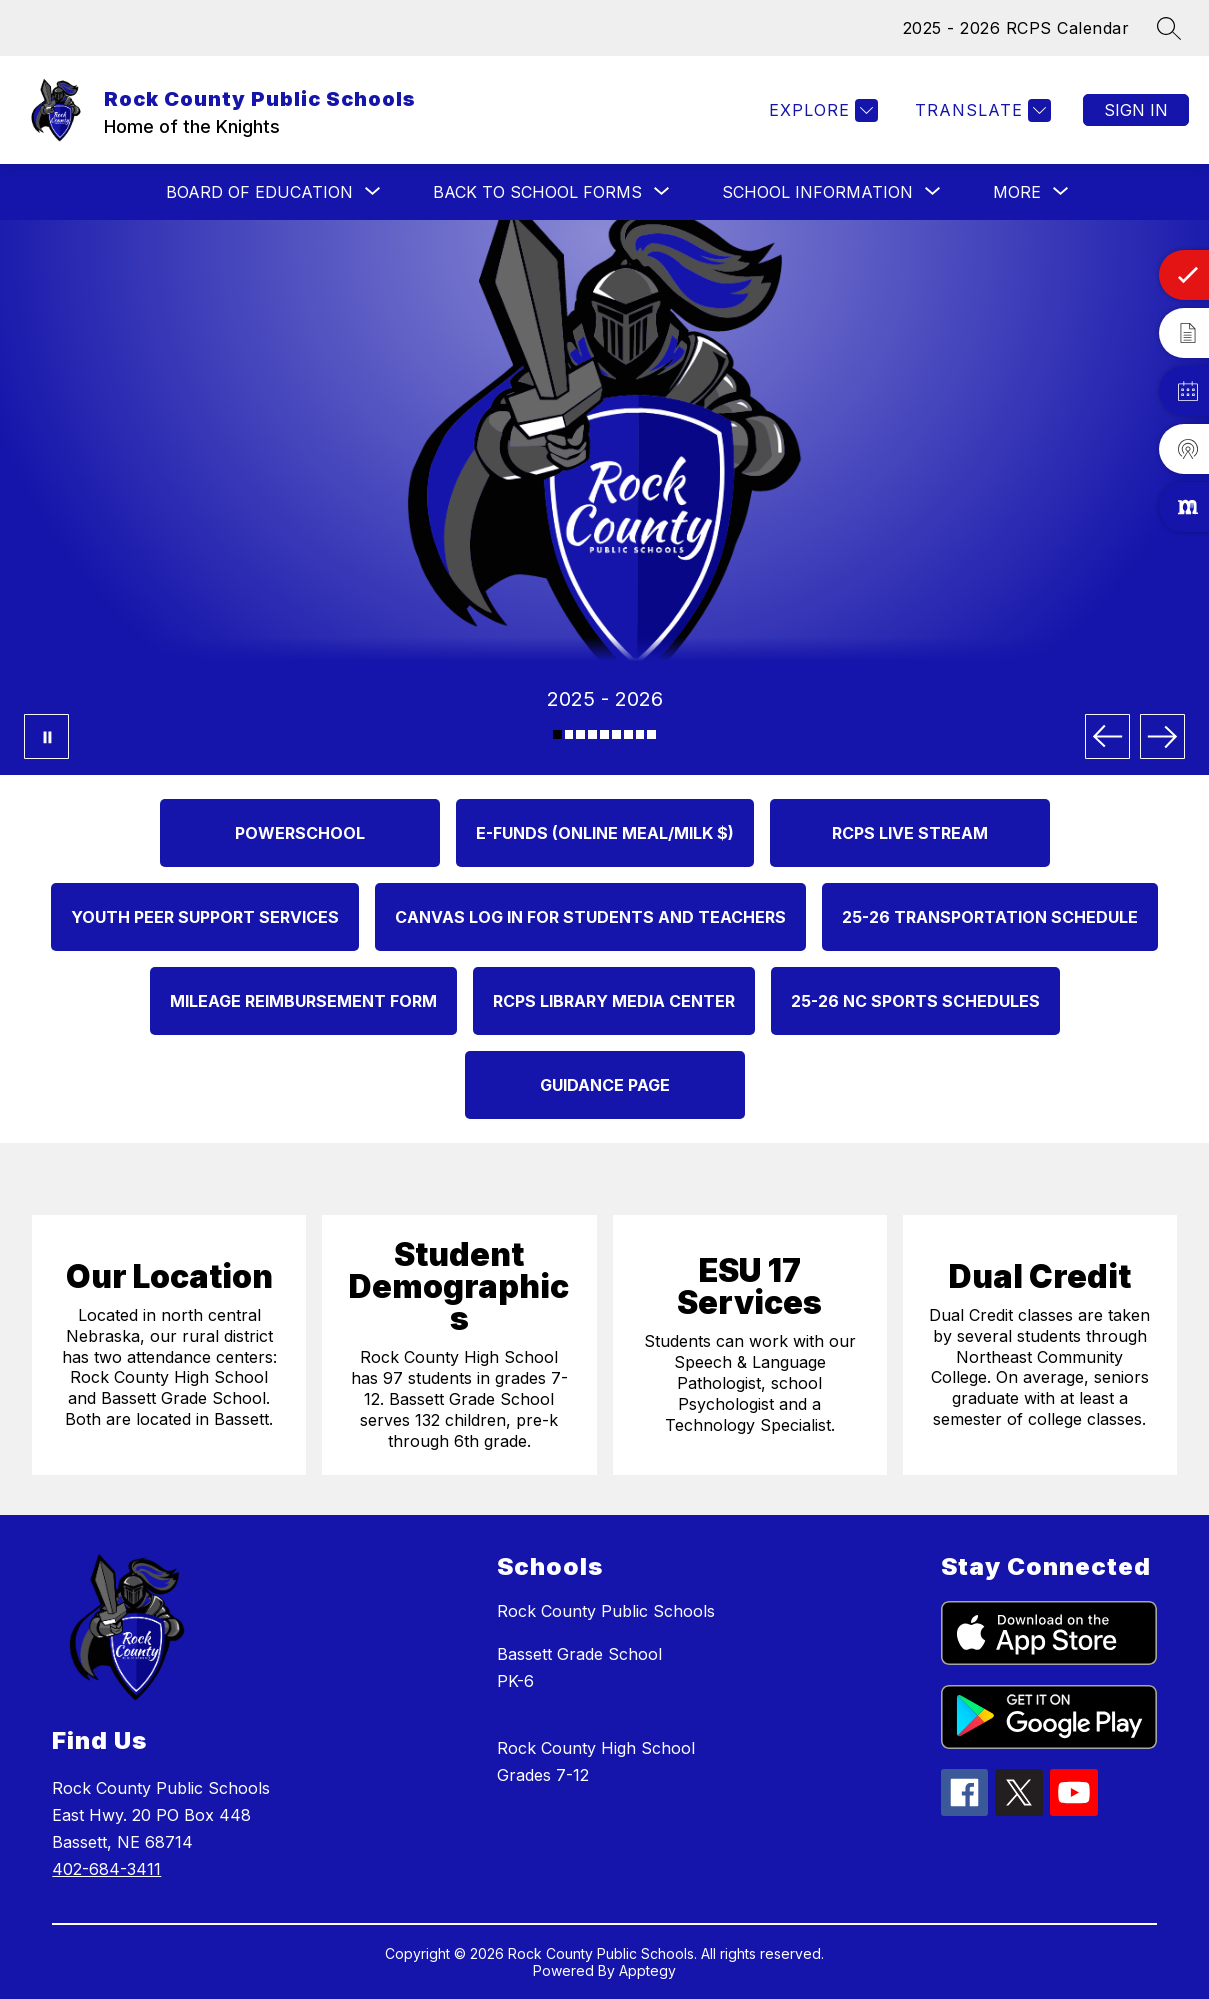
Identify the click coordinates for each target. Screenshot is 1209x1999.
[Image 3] (580, 734)
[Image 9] (651, 734)
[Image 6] (616, 734)
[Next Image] (1162, 736)
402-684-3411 (106, 1869)
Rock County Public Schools (606, 1611)
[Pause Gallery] (46, 736)
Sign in (1136, 110)
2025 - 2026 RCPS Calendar (1016, 28)
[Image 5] (604, 734)
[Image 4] (592, 734)
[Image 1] (557, 734)
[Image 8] (640, 734)
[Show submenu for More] (1017, 192)
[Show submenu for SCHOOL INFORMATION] (817, 192)
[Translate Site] (980, 110)
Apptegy (647, 1970)
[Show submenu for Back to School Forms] (537, 192)
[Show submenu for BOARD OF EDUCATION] (259, 192)
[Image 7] (628, 734)
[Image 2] (569, 734)
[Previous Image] (1107, 736)
